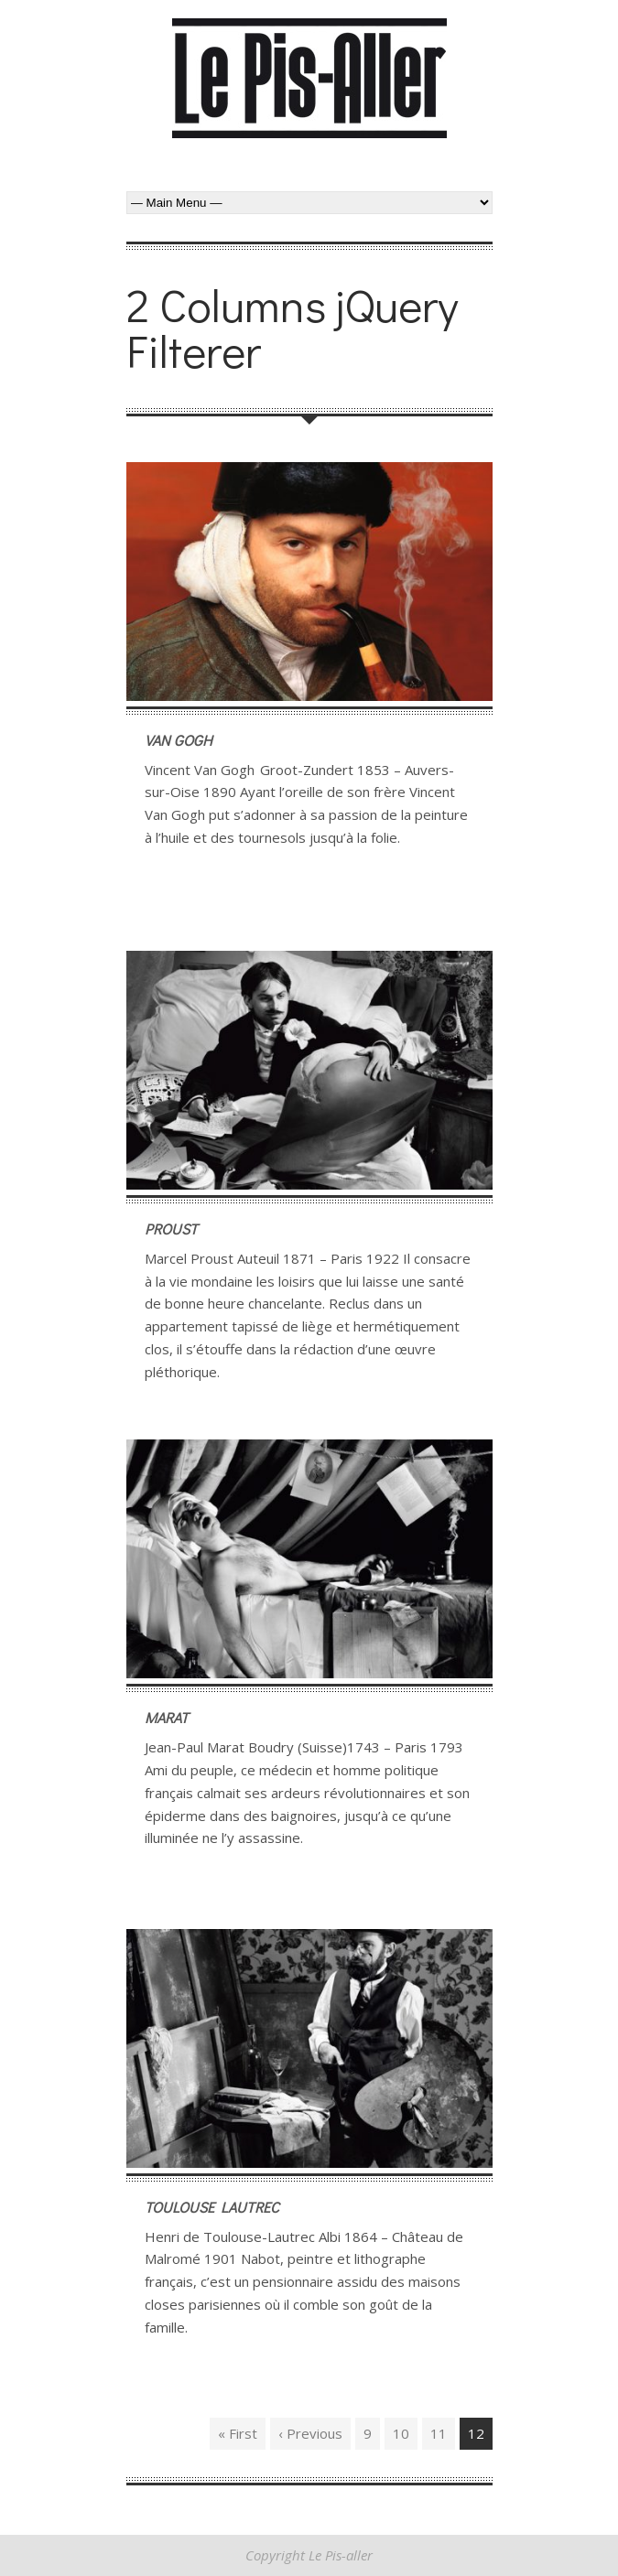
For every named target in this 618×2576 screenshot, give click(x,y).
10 (401, 2433)
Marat (167, 1717)
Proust (171, 1228)
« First (237, 2433)
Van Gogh (178, 739)
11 (438, 2433)
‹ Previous (310, 2433)
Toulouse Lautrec (212, 2206)
